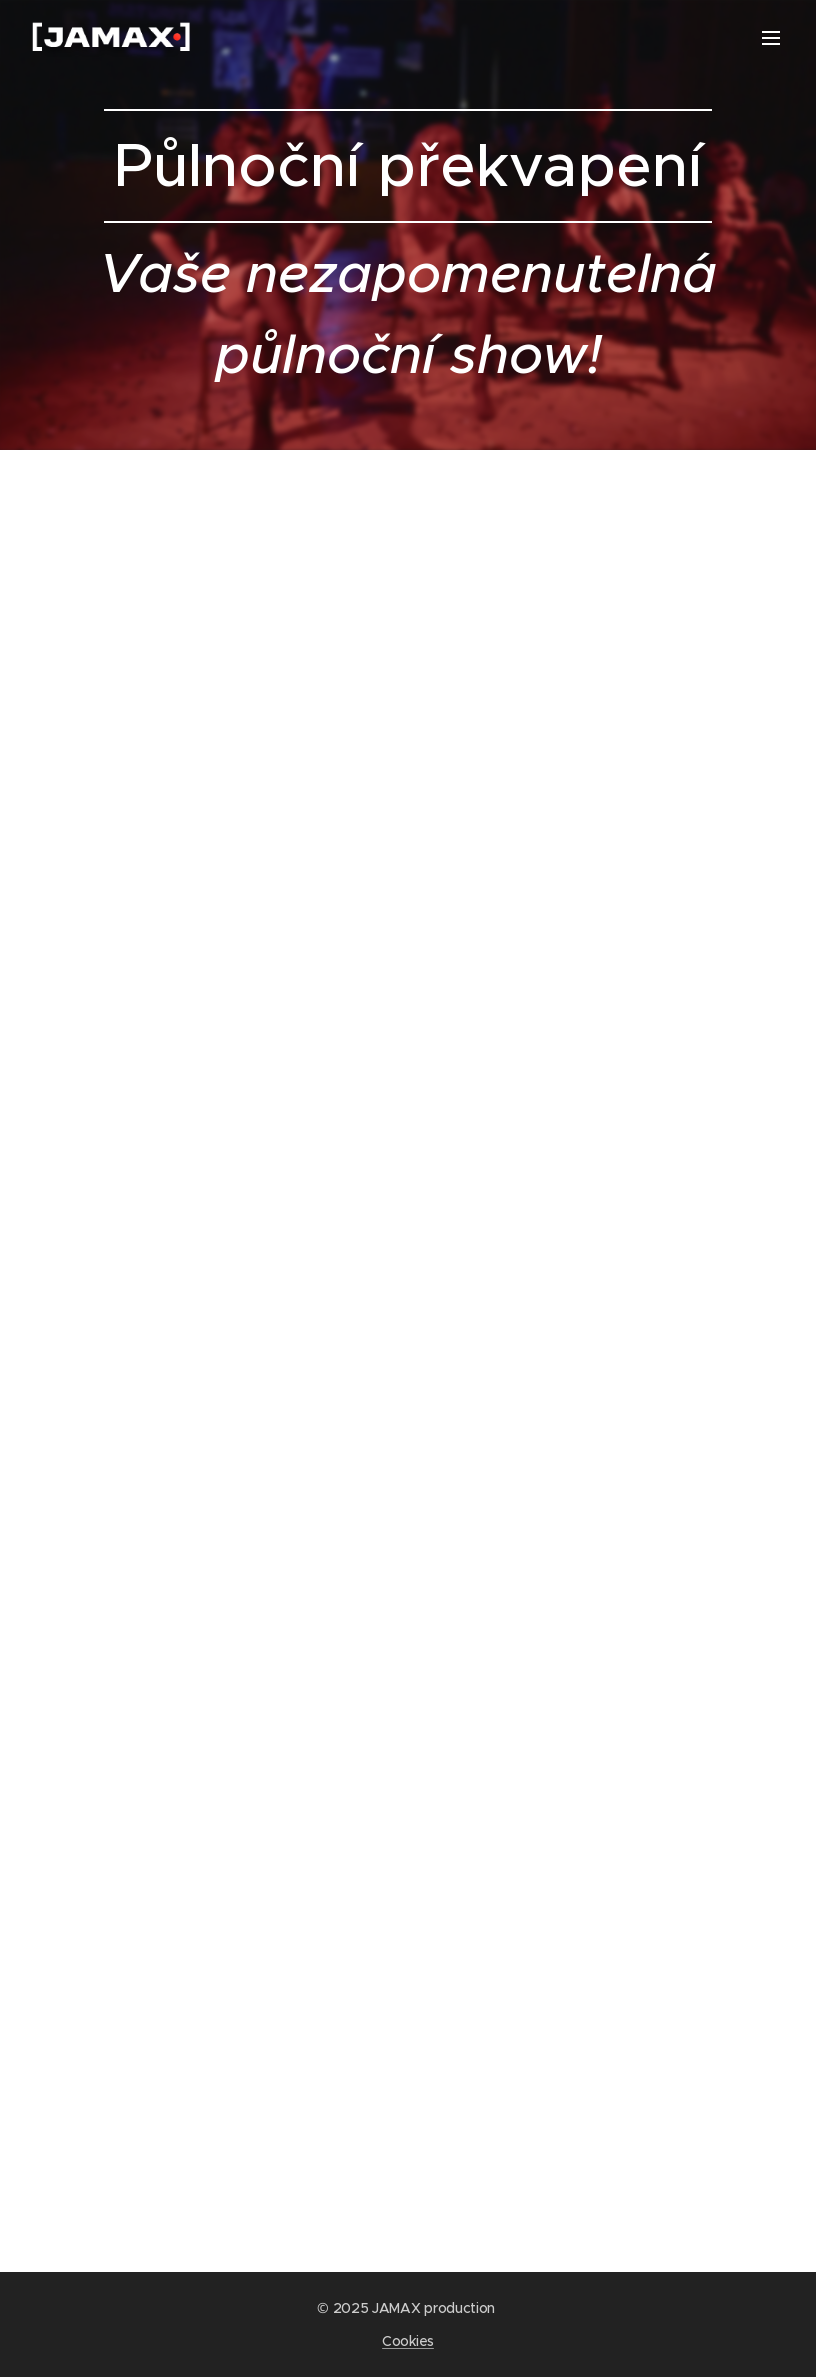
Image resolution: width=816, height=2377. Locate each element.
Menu (771, 38)
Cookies (408, 2341)
